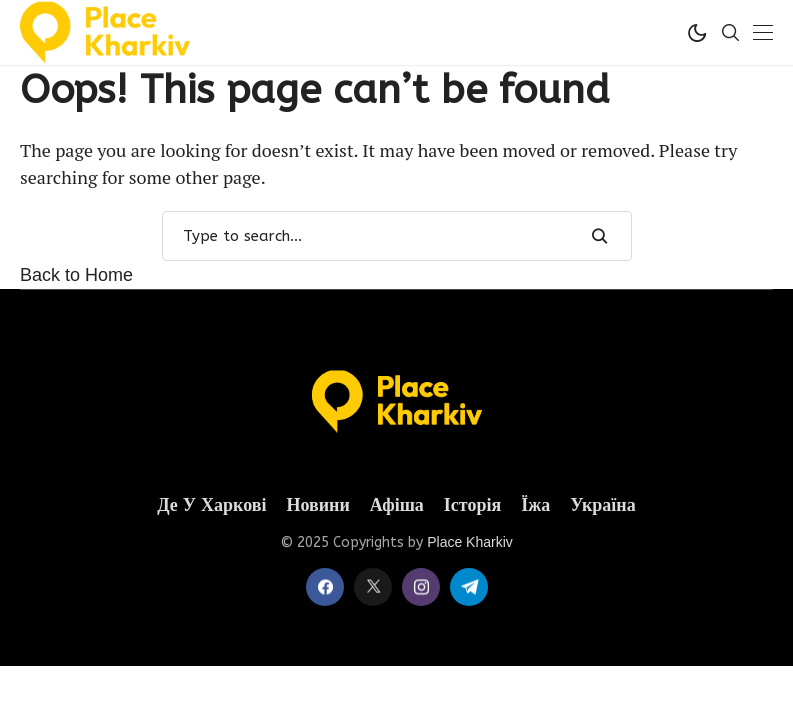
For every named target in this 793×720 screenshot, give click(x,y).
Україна (603, 505)
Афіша (397, 505)
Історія (472, 505)
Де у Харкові (211, 505)
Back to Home (76, 275)
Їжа (535, 505)
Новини (317, 505)
